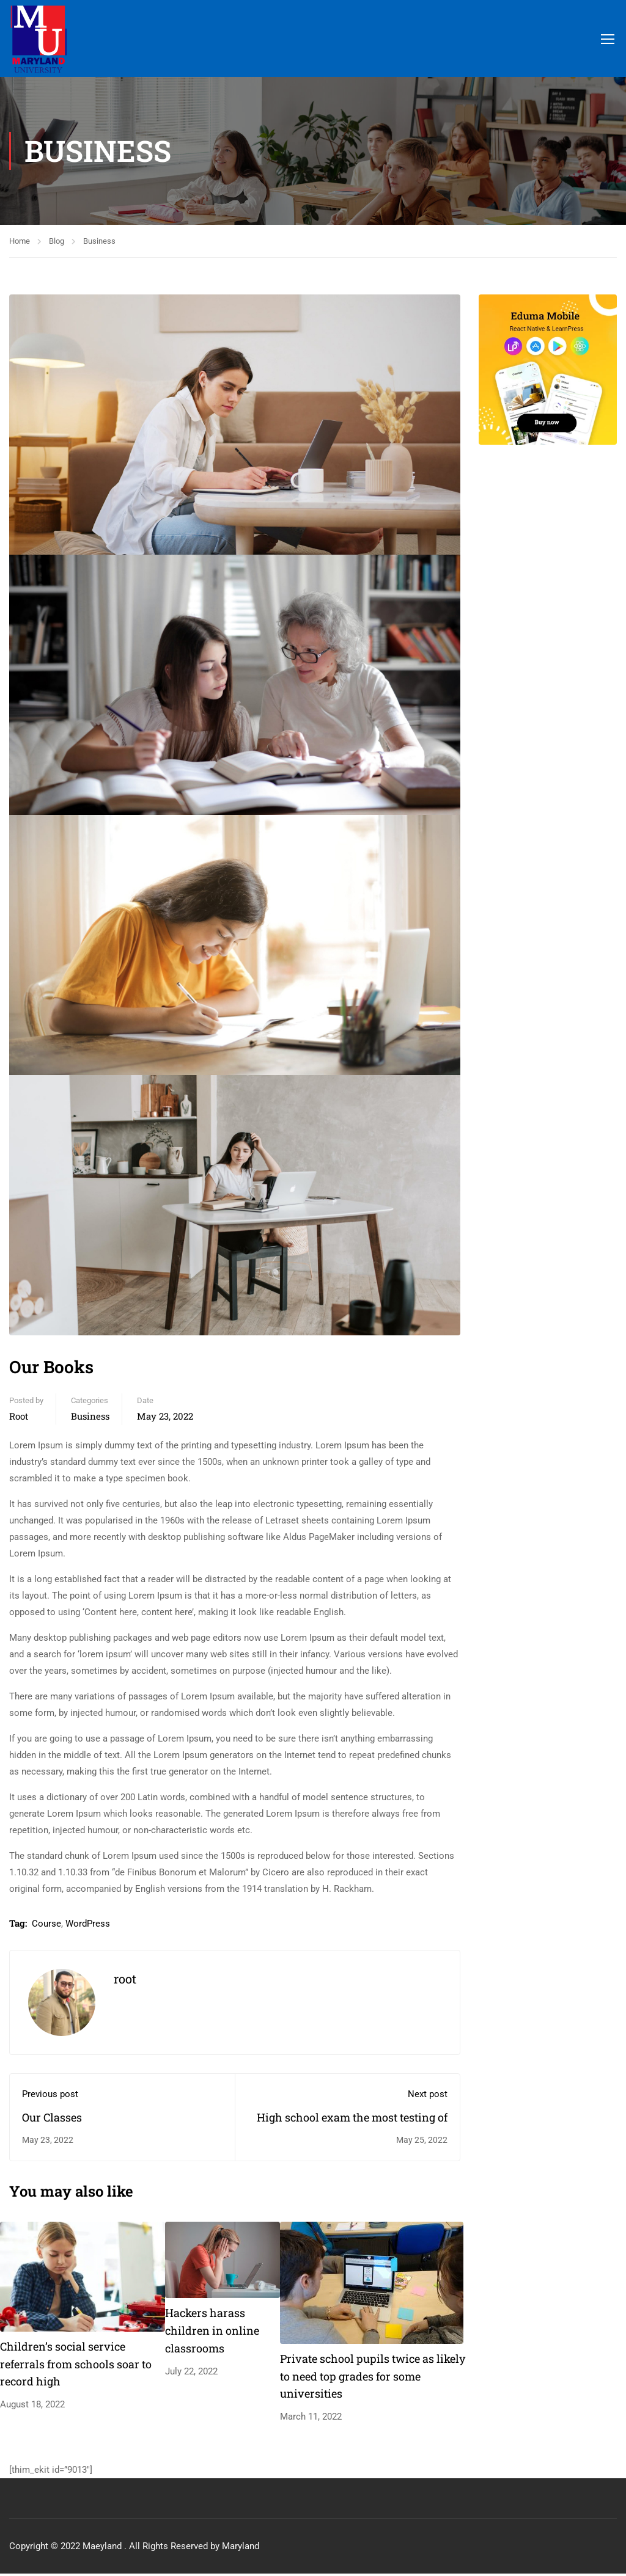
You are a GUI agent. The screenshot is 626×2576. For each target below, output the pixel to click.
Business (99, 243)
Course (46, 1926)
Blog (56, 243)
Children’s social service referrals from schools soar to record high (76, 2366)
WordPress (87, 1926)
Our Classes (52, 2119)
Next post (427, 2096)
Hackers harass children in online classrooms (212, 2333)
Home (19, 243)
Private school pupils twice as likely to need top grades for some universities (372, 2379)
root (18, 1418)
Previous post (50, 2096)
